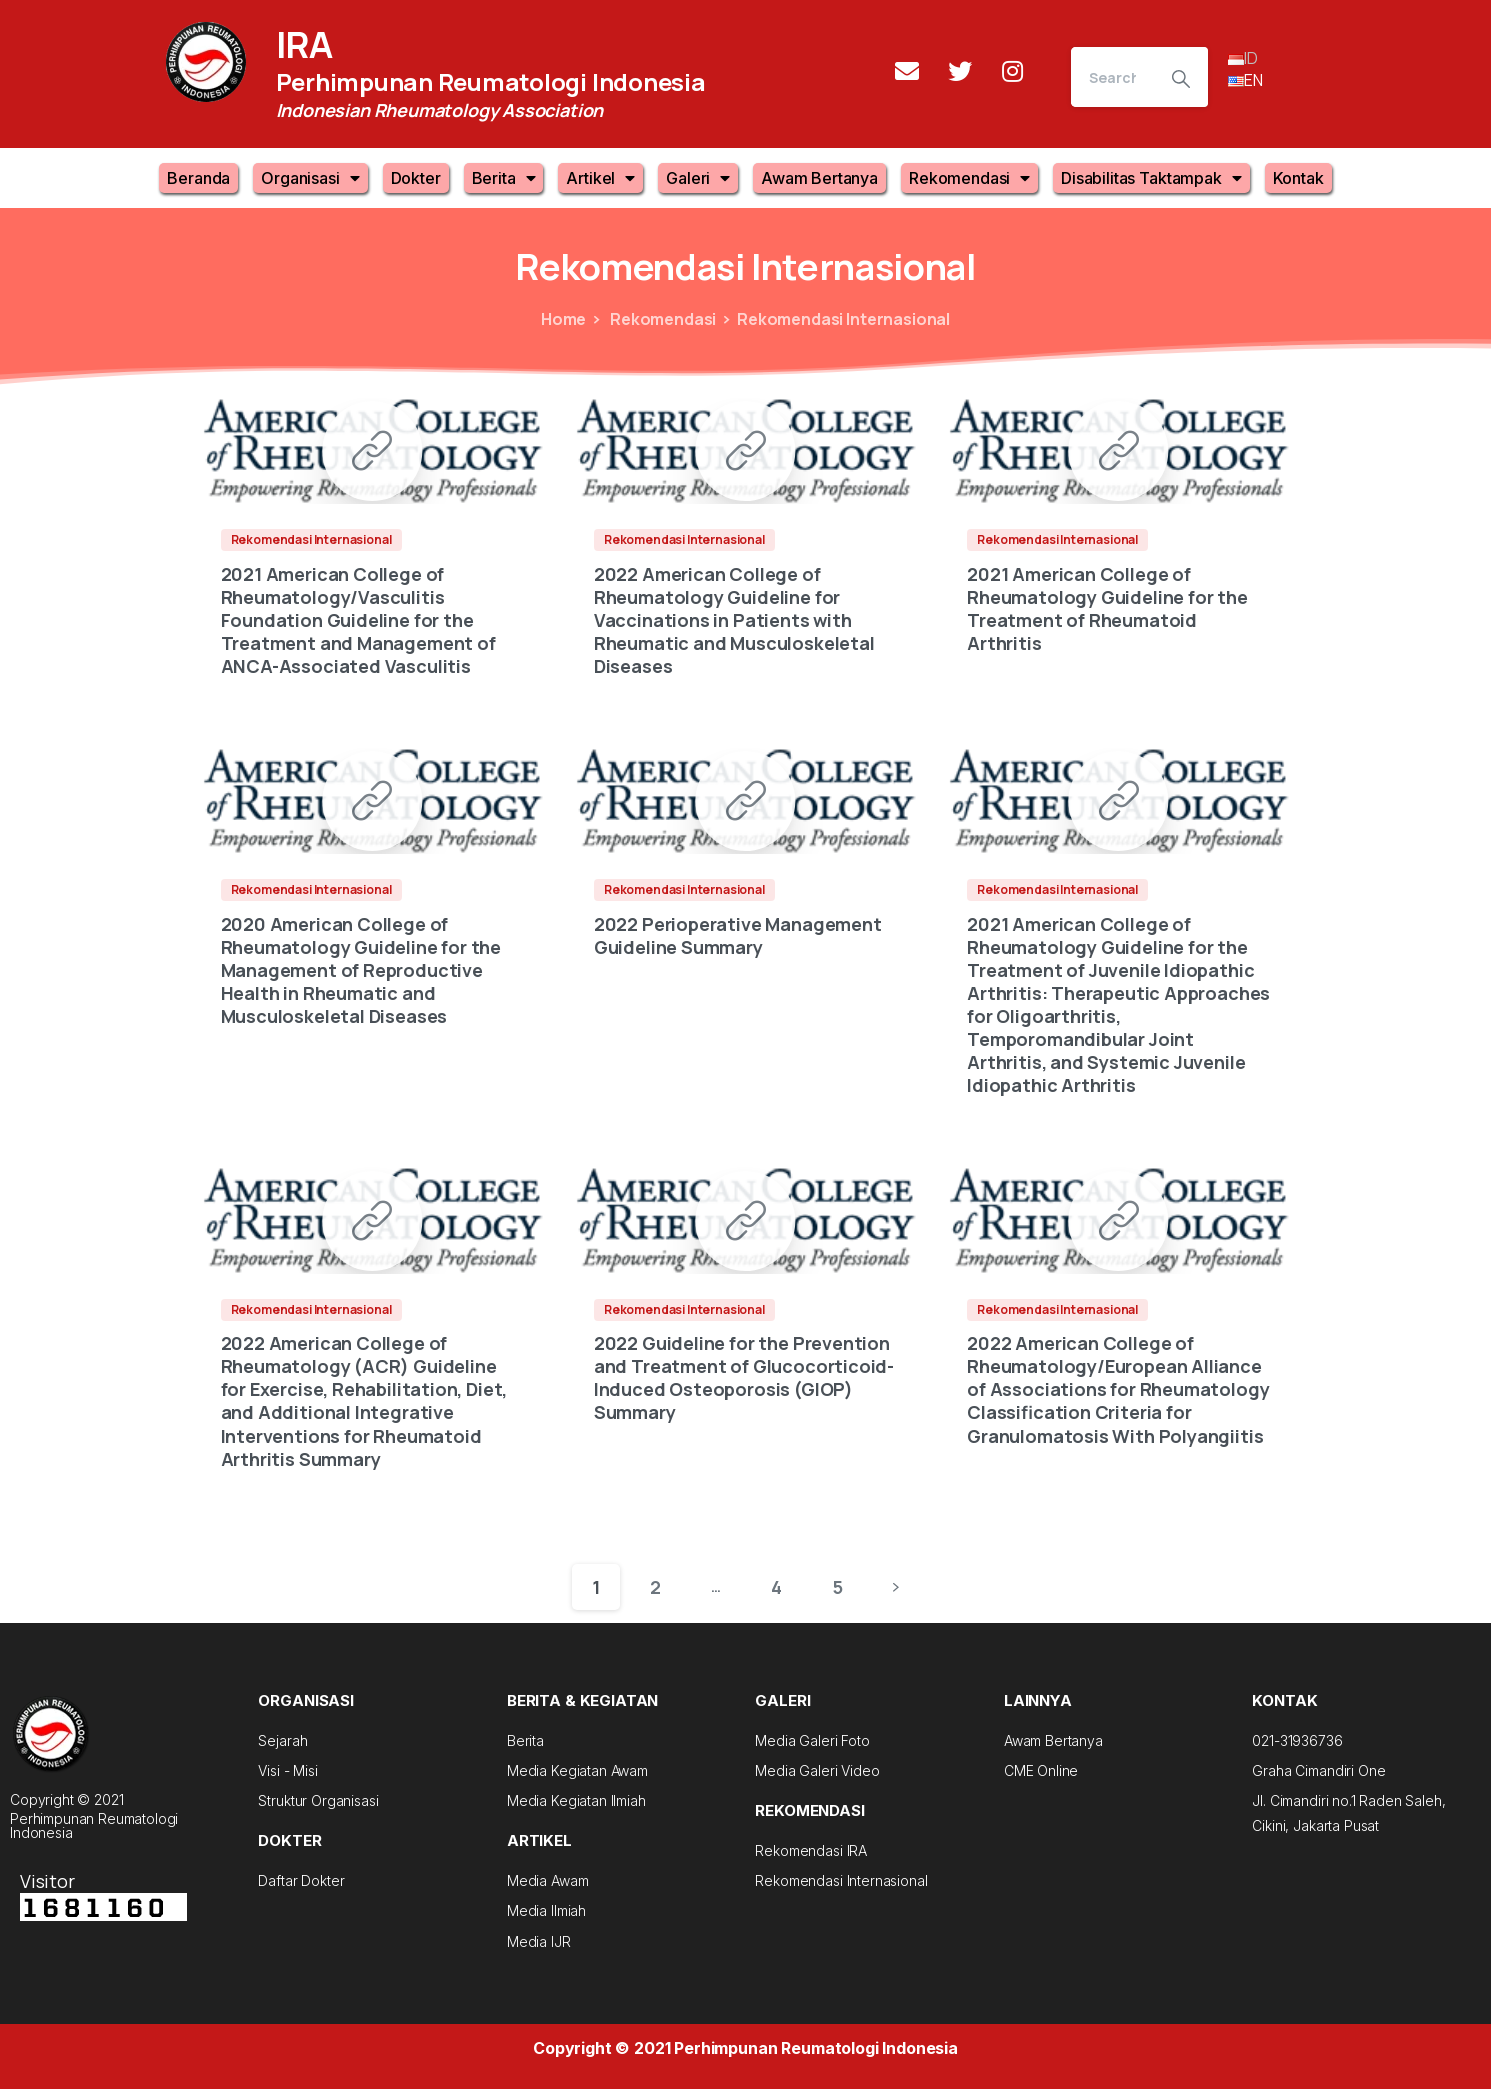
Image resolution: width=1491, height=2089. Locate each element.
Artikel (600, 178)
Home (563, 319)
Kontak (1298, 178)
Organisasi (310, 178)
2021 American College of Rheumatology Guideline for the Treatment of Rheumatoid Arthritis (1107, 608)
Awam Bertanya (819, 178)
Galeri (698, 178)
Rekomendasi (969, 178)
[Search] (1112, 77)
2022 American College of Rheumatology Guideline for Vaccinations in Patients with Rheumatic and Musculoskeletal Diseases (734, 620)
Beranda (198, 178)
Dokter (416, 178)
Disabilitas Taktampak (1151, 178)
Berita (504, 178)
